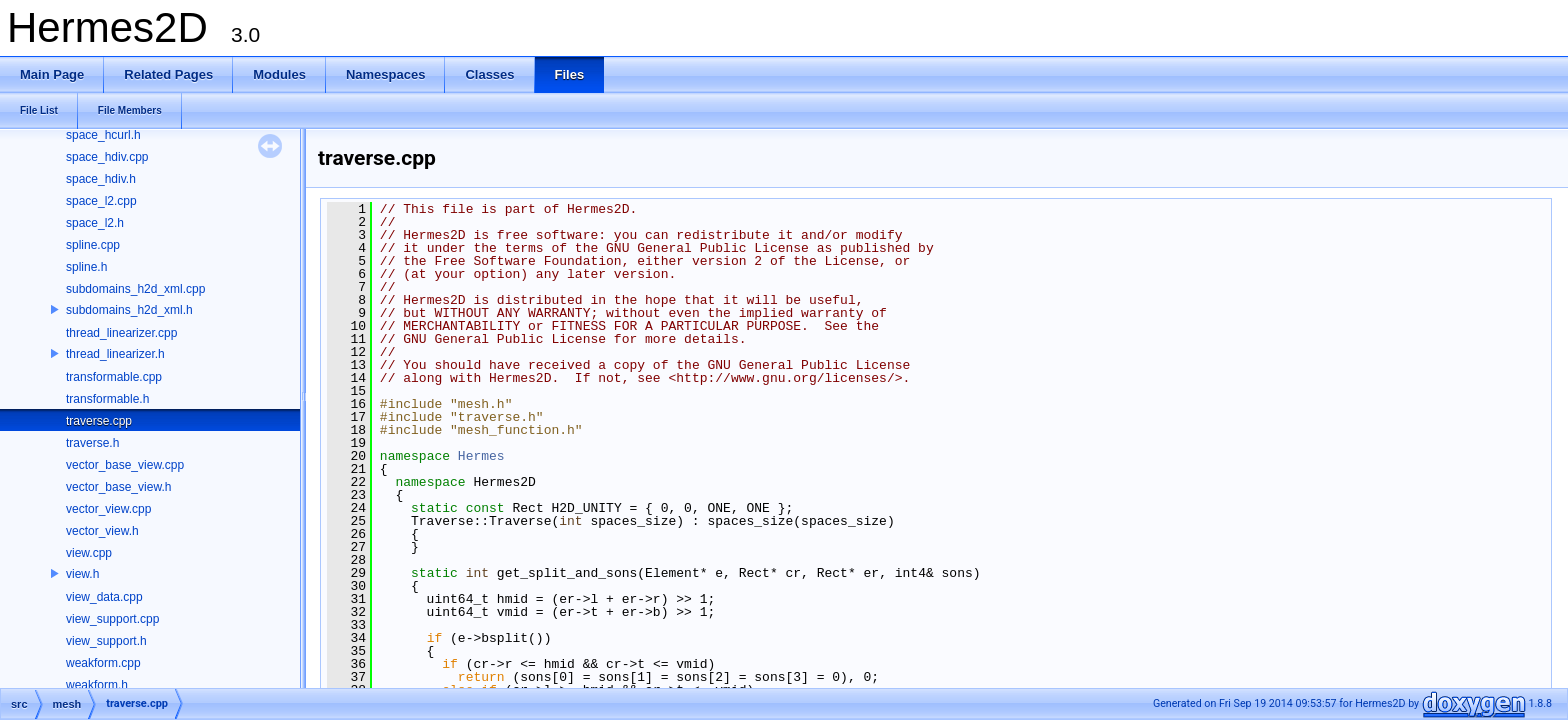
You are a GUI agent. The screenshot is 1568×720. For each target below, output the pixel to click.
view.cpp (89, 553)
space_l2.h (95, 223)
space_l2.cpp (101, 201)
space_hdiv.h (101, 179)
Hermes (481, 456)
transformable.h (107, 399)
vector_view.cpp (108, 509)
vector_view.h (102, 531)
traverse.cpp (99, 421)
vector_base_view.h (118, 487)
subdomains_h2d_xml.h (129, 310)
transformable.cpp (114, 377)
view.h (82, 574)
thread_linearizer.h (115, 354)
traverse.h (92, 443)
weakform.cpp (103, 663)
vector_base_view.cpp (125, 465)
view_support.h (106, 641)
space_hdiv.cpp (107, 157)
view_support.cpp (112, 619)
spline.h (86, 267)
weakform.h (97, 685)
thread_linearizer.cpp (121, 333)
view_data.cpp (104, 597)
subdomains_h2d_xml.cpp (135, 289)
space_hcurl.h (103, 135)
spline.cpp (93, 245)
